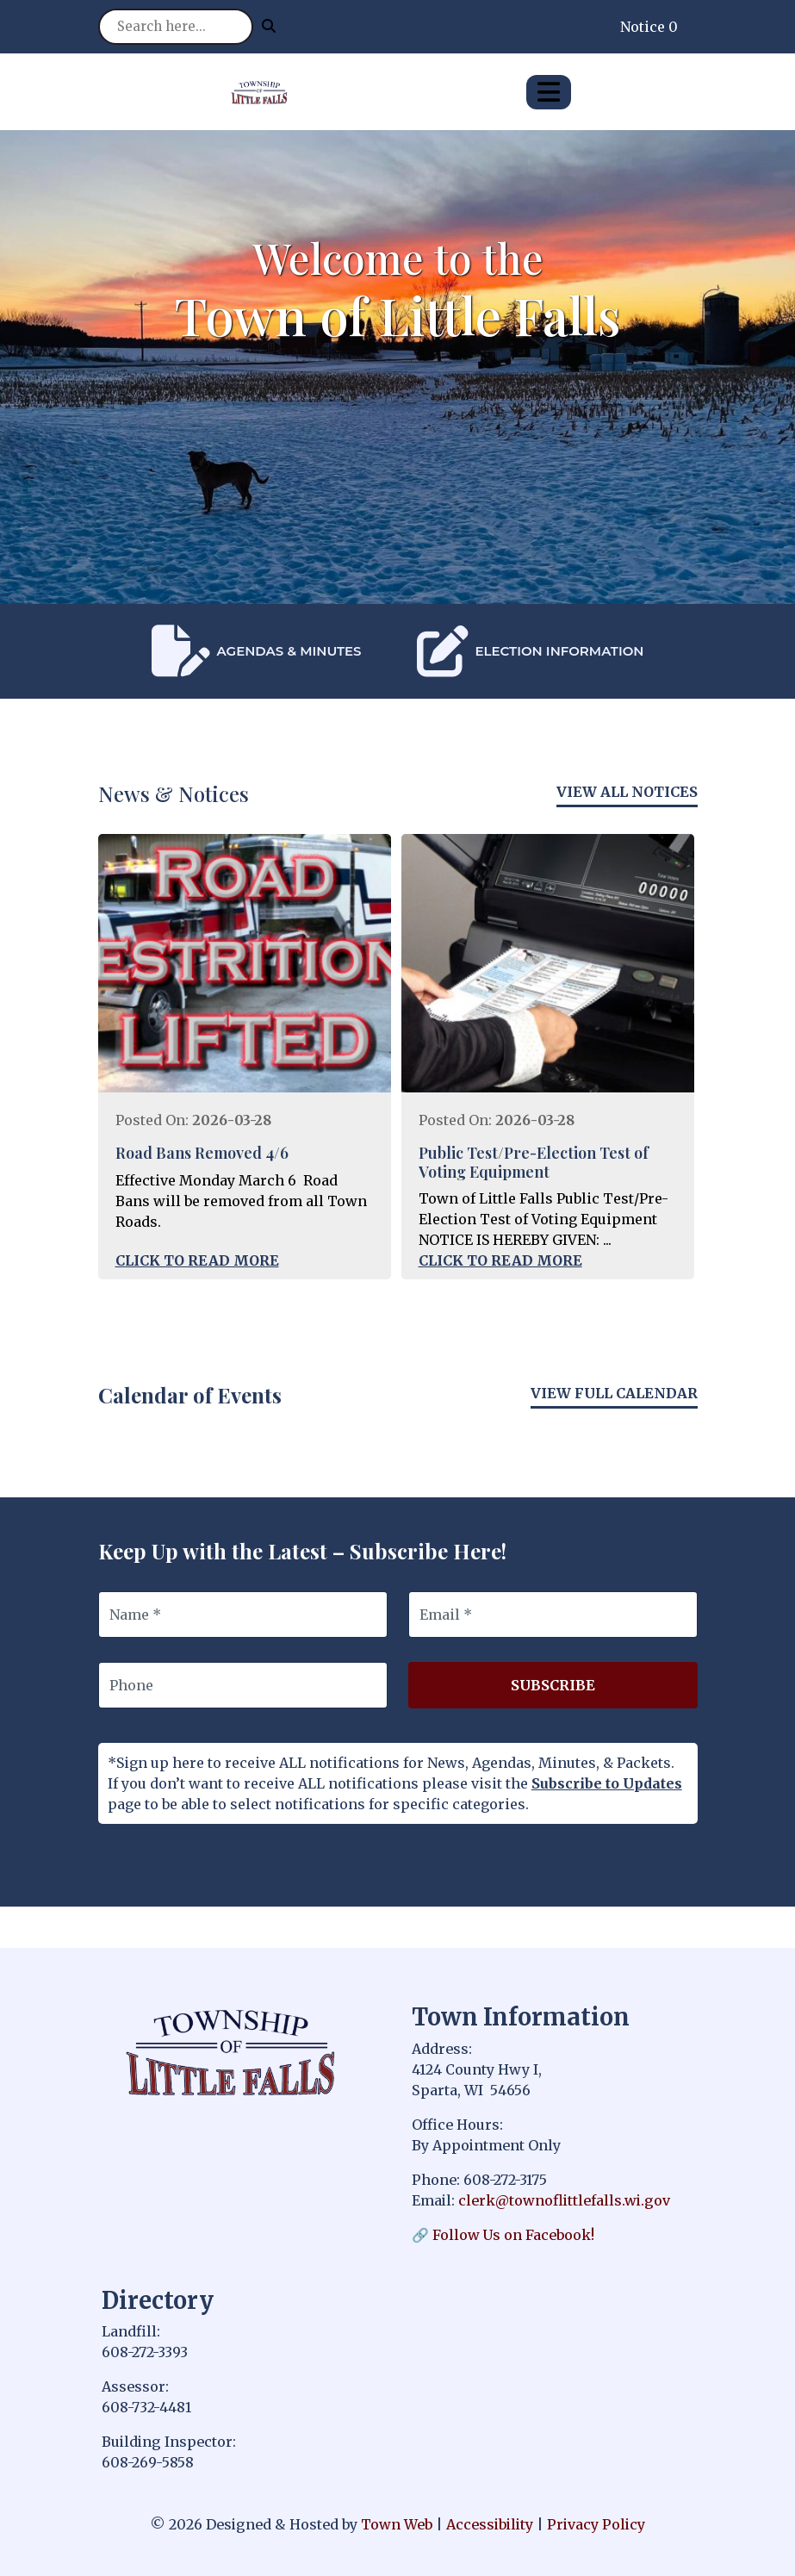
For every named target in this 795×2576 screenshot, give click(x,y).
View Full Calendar (614, 1393)
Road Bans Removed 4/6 (202, 1152)
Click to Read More (197, 1260)
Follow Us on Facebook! (513, 2234)
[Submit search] (269, 26)
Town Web (396, 2524)
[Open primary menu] (548, 92)
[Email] (553, 1614)
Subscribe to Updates (606, 1783)
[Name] (243, 1614)
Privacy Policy (596, 2524)
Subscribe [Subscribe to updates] (553, 1685)
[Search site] (175, 27)
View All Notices (627, 791)
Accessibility (489, 2524)
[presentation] (106, 651)
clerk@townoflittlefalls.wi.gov (564, 2200)
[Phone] (243, 1685)
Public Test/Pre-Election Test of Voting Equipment (534, 1162)
